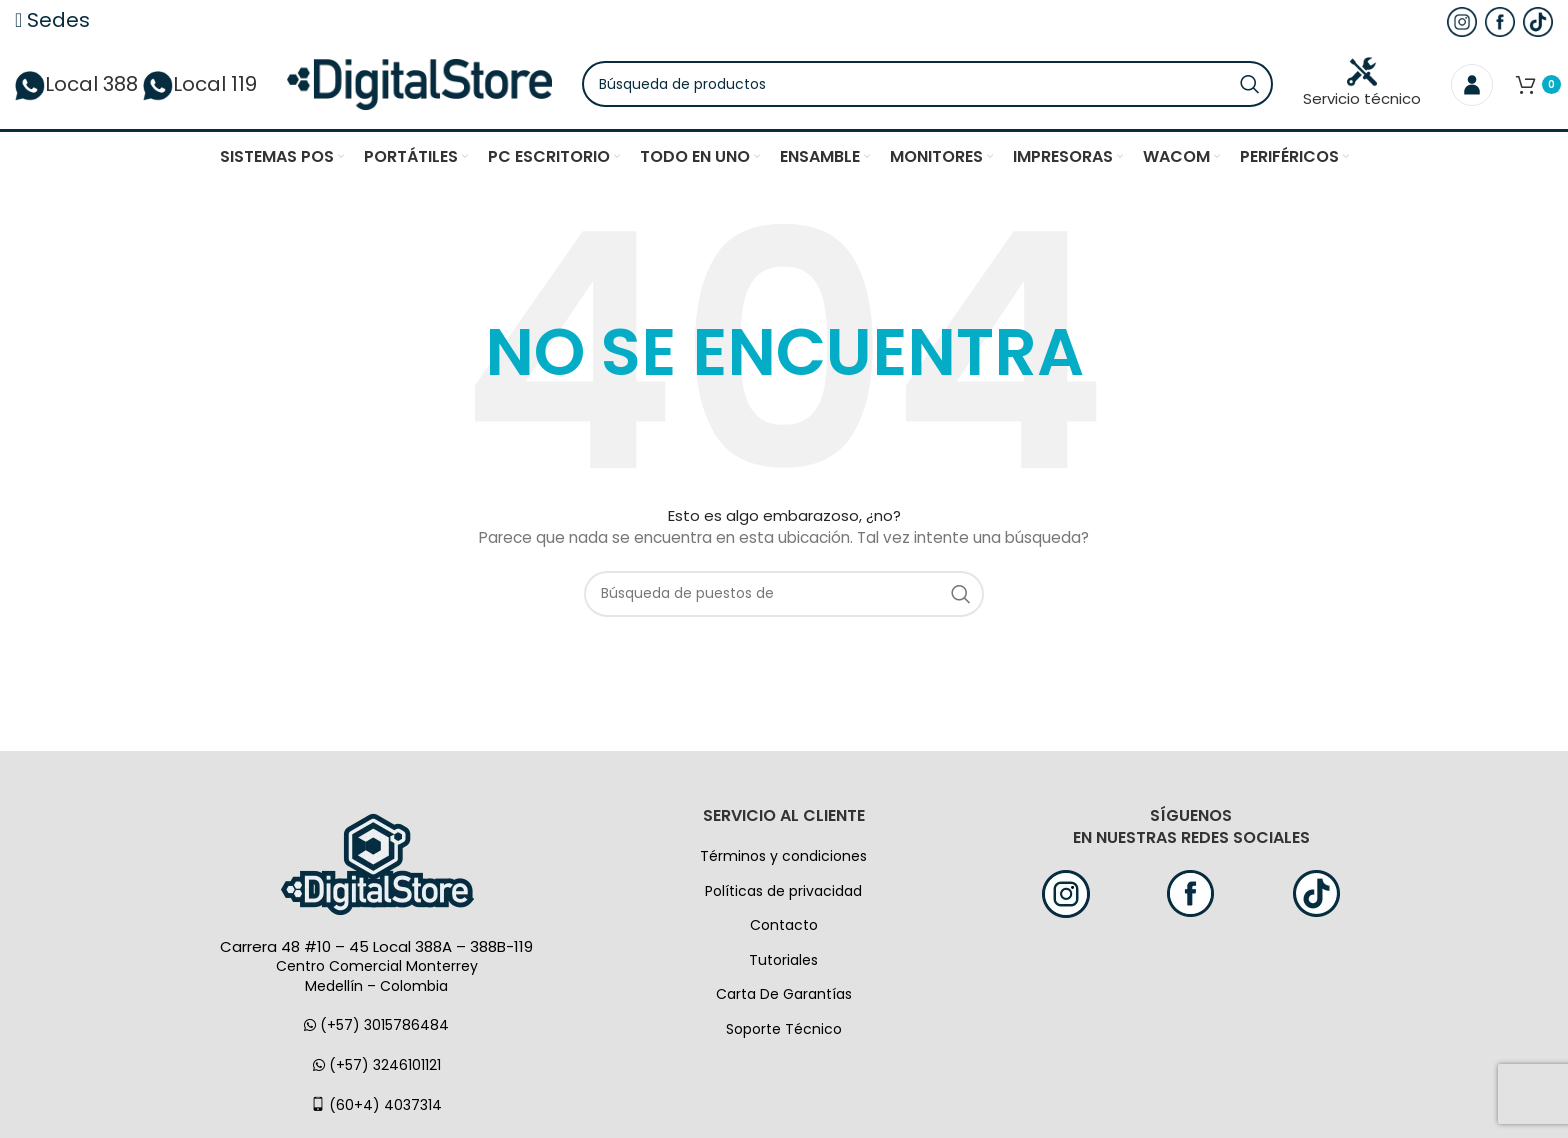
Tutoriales (783, 961)
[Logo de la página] (421, 84)
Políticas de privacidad (783, 892)
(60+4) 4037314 (376, 1106)
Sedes (52, 20)
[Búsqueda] (929, 85)
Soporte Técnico (784, 1030)
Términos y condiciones (783, 857)
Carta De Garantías (784, 996)
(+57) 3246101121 (377, 1066)
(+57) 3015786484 (376, 1027)
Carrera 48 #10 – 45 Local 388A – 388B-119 (376, 947)
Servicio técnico (1362, 84)
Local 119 (200, 85)
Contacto (784, 927)
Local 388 (76, 85)
